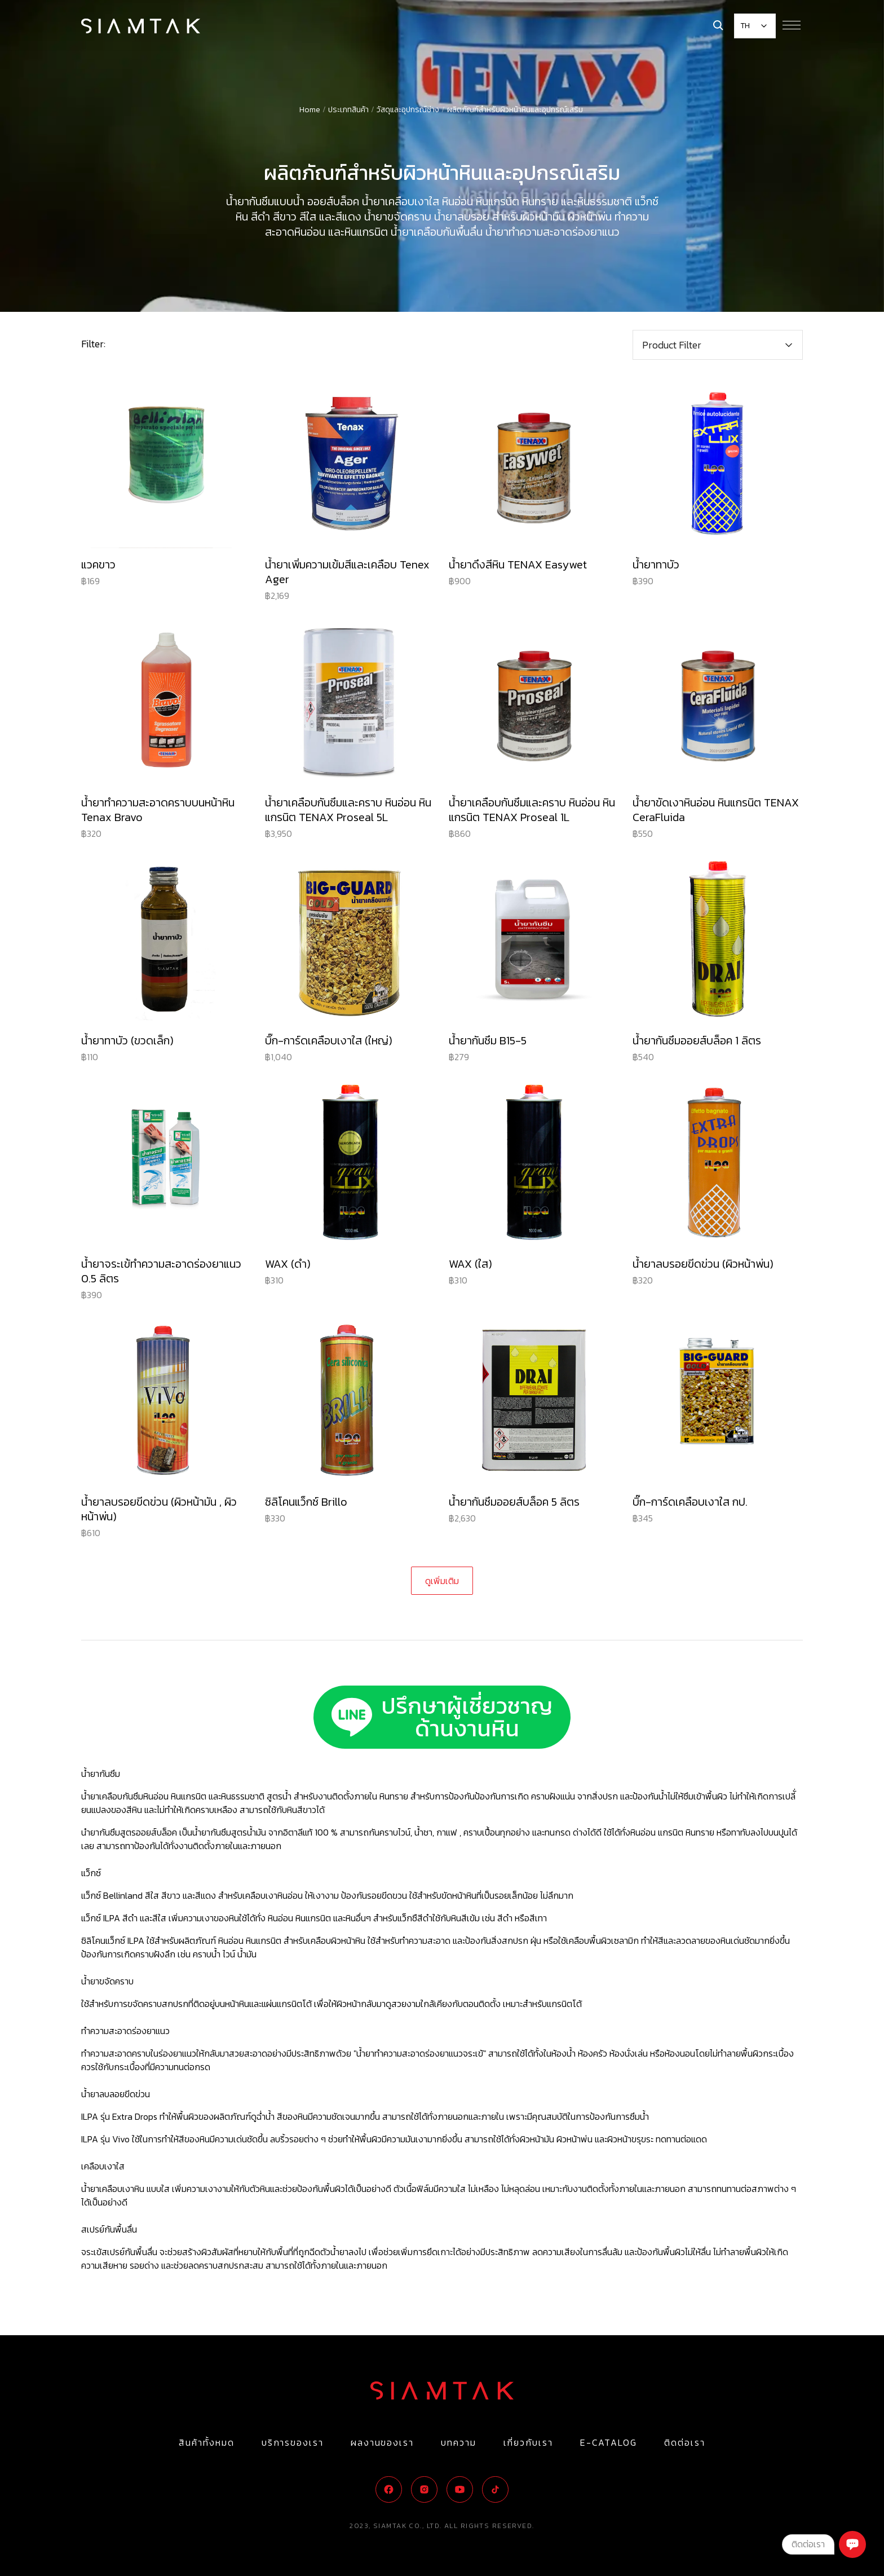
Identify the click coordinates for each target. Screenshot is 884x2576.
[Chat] (852, 2544)
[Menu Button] (791, 25)
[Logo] (140, 26)
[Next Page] (442, 1581)
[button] (718, 345)
